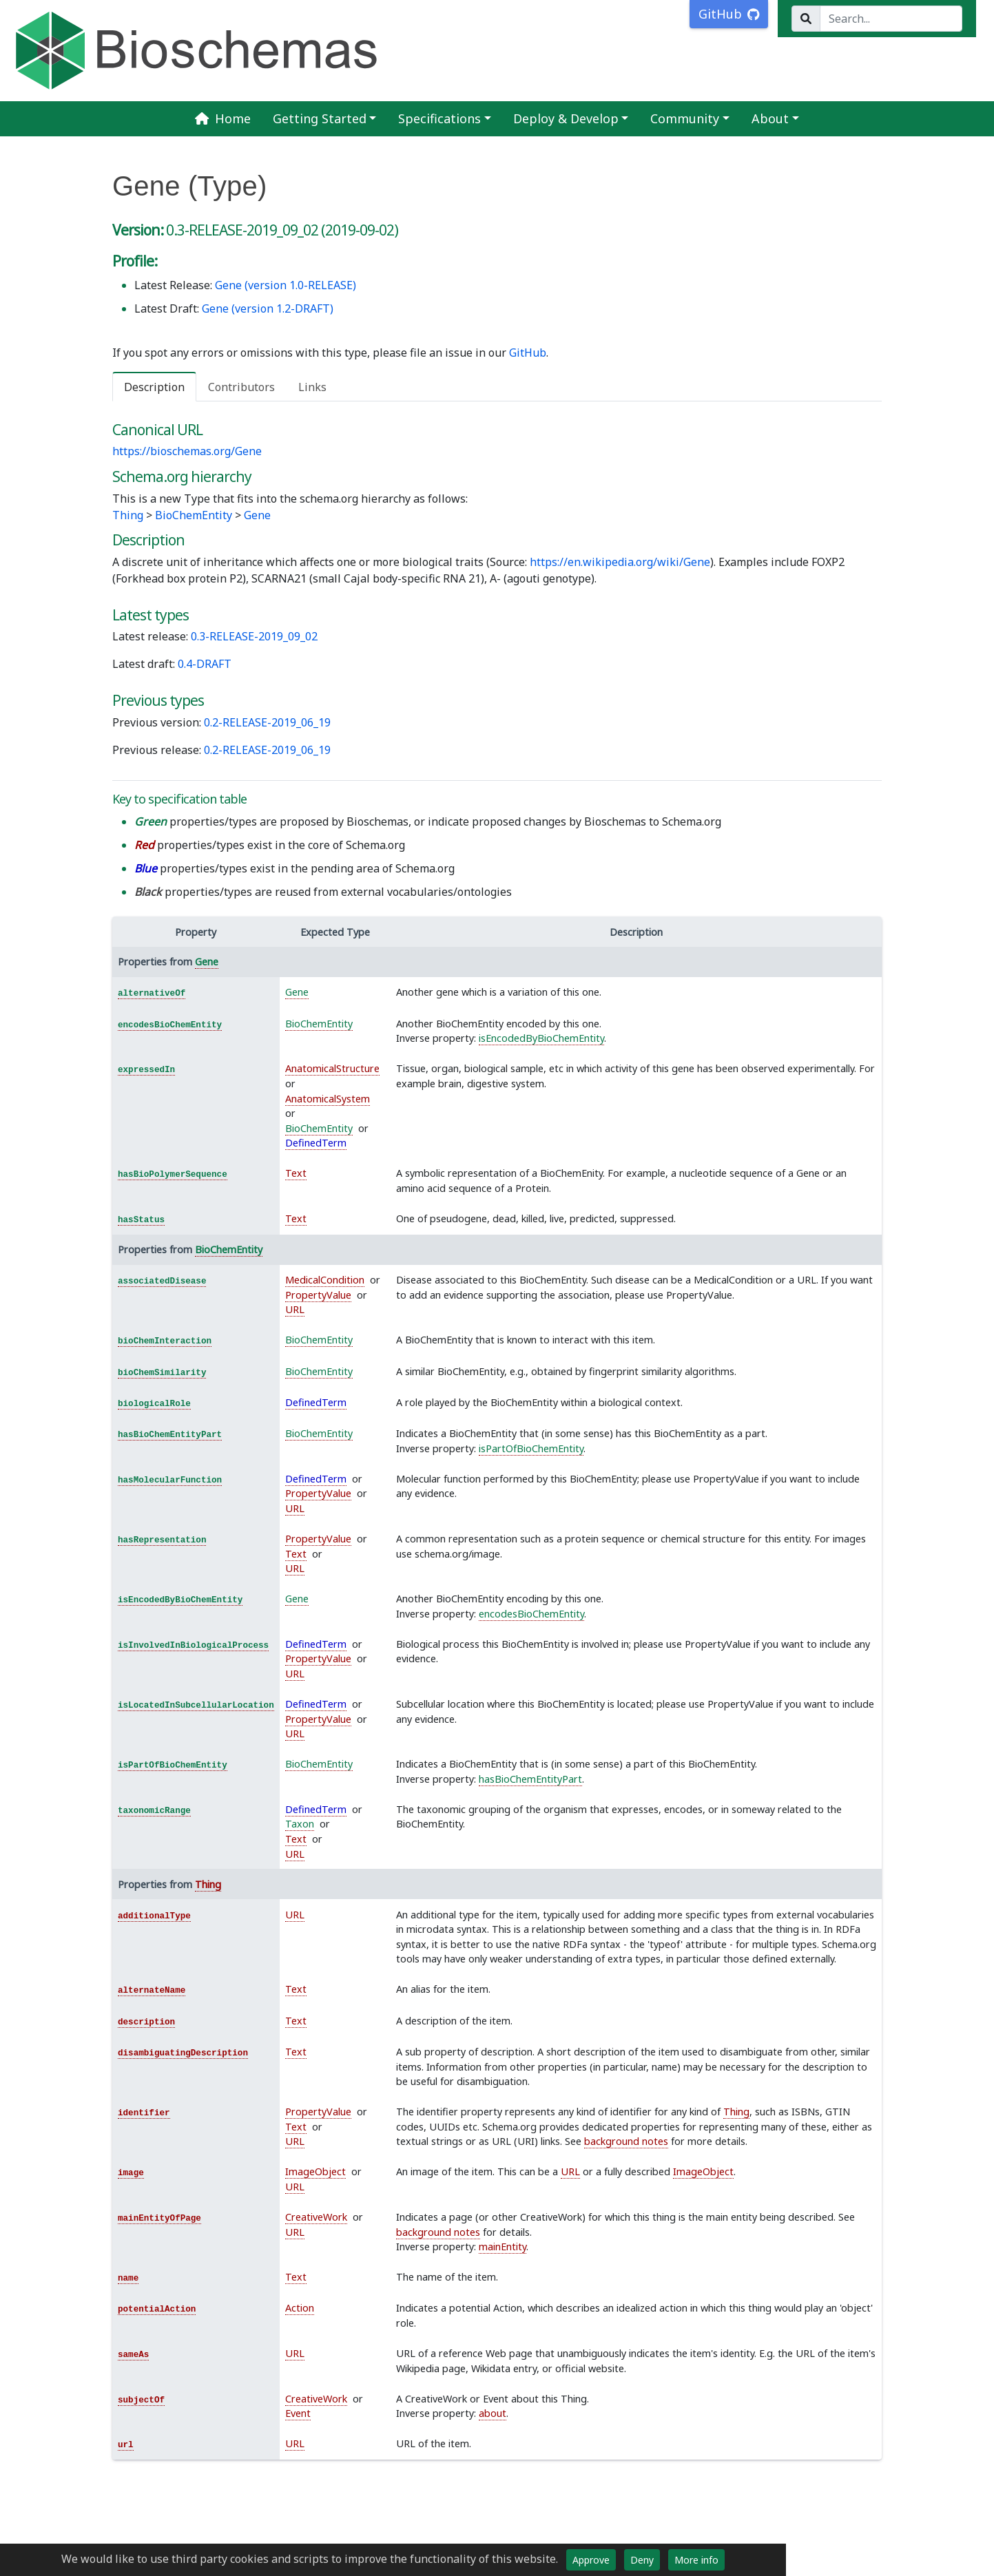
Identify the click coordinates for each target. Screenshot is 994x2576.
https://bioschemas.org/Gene (187, 451)
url (126, 2445)
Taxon (299, 1823)
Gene (257, 515)
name (128, 2278)
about (492, 2413)
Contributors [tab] (241, 387)
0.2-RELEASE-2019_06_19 (267, 722)
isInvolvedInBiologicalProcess (193, 1646)
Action (299, 2307)
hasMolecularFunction (170, 1480)
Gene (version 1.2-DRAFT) (267, 308)
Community (684, 118)
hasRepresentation (162, 1540)
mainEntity (502, 2246)
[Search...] (891, 19)
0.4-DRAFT (204, 663)
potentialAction (157, 2309)
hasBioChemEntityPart (170, 1435)
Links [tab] (312, 387)
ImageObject (315, 2171)
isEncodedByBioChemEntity (541, 1038)
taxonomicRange (154, 1811)
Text (296, 1173)
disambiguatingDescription (183, 2053)
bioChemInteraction (164, 1341)
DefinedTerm (315, 1142)
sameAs (133, 2355)
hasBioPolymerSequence (172, 1175)
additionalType (154, 1916)
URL (294, 1309)
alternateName (151, 1991)
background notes (626, 2141)
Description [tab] (154, 387)
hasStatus (141, 1220)
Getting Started (319, 118)
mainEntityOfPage (159, 2218)
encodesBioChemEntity (170, 1025)
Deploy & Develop (566, 118)
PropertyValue (318, 1294)
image (131, 2173)
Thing (127, 515)
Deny (642, 2559)
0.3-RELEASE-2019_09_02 (254, 636)
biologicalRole (154, 1404)
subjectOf (141, 2400)
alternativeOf (151, 993)
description (146, 2022)
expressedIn (146, 1070)
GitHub (527, 352)
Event (298, 2413)
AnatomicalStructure (332, 1068)
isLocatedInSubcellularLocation (196, 1705)
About (770, 118)
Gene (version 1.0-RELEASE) (285, 285)
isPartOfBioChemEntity (531, 1448)
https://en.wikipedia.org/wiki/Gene (620, 561)
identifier (144, 2113)
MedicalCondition (324, 1279)
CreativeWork (316, 2216)
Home (222, 118)
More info (696, 2559)
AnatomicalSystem (327, 1098)
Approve (591, 2559)
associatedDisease (162, 1281)
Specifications (439, 118)
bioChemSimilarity (162, 1373)
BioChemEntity (193, 515)
